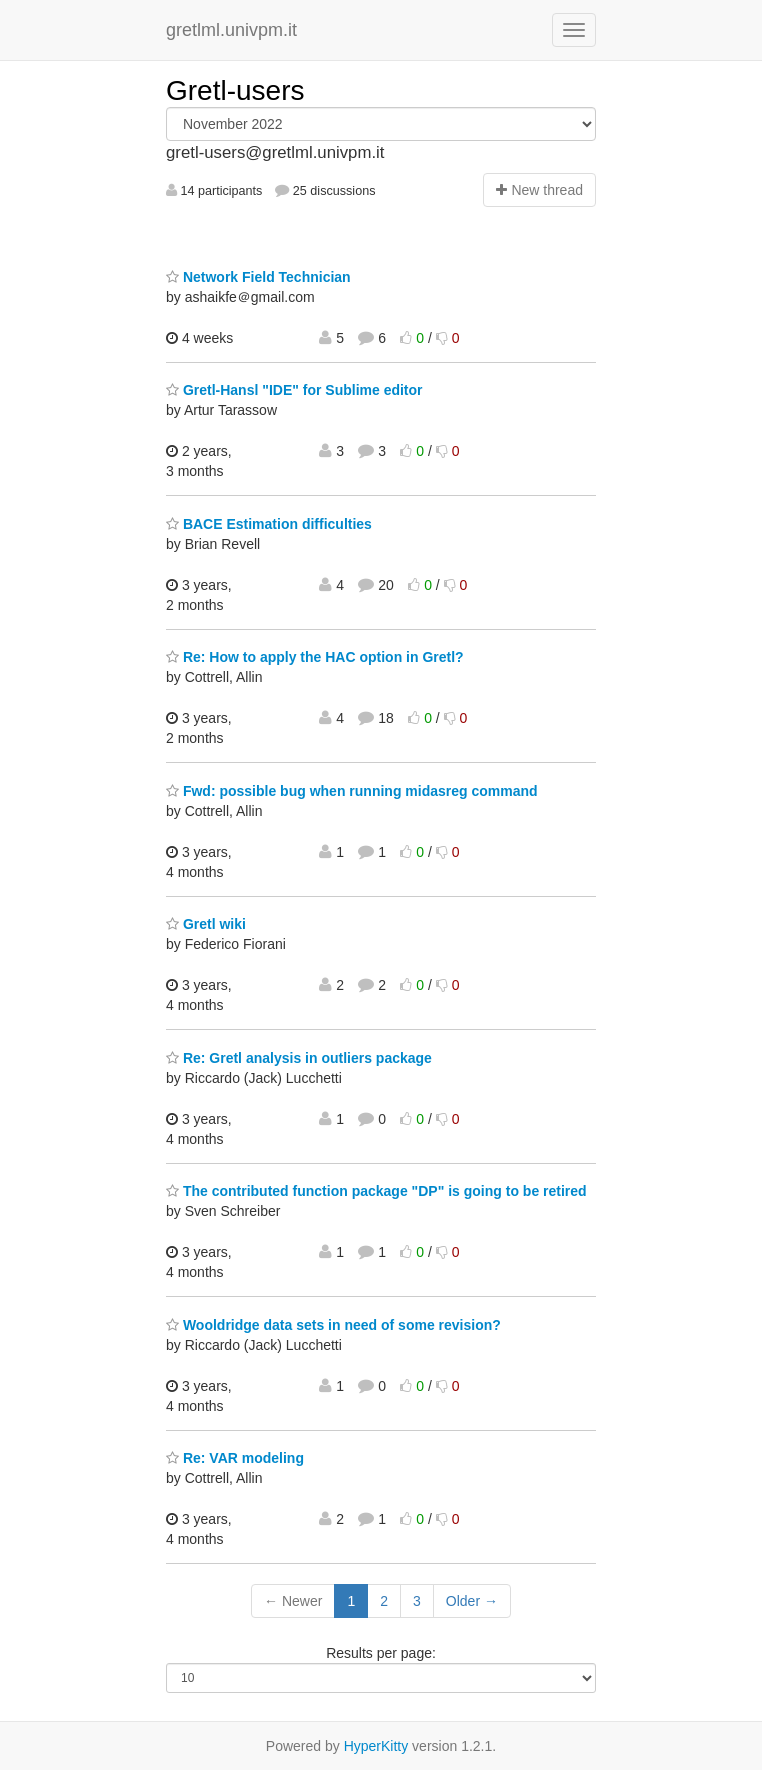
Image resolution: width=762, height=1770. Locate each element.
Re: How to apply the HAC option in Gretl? (315, 657)
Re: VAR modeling (235, 1458)
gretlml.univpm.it (231, 30)
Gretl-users (235, 90)
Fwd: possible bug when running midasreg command (352, 791)
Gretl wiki (206, 924)
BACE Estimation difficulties (269, 524)
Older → (472, 1601)
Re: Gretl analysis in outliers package (299, 1058)
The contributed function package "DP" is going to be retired (376, 1191)
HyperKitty (376, 1746)
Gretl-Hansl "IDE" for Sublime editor (294, 390)
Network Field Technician (258, 277)
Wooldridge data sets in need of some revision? (333, 1325)
